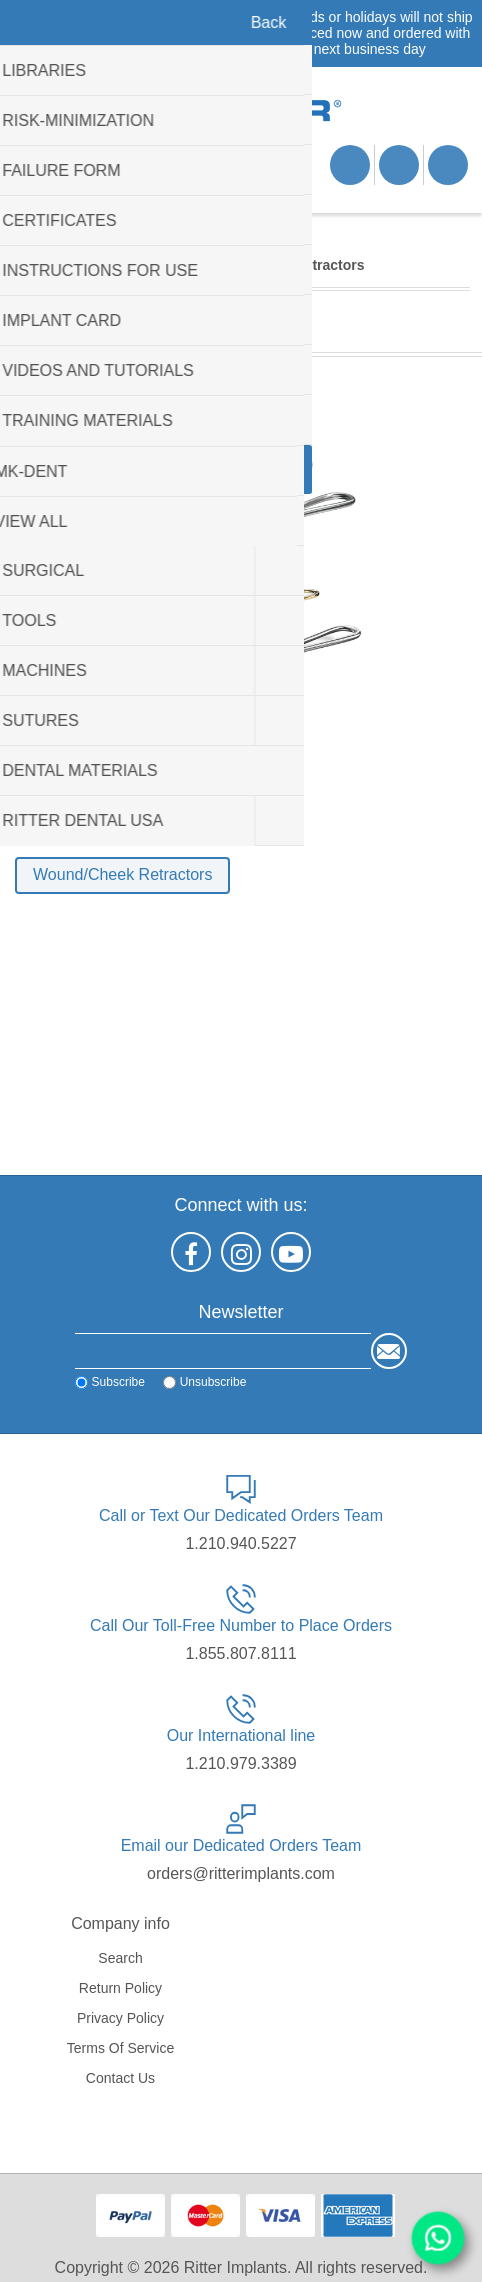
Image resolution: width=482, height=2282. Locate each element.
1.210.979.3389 (240, 1763)
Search (120, 1958)
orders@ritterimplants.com (241, 1873)
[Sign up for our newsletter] (223, 1351)
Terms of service (120, 2048)
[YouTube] (291, 1252)
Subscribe (115, 1382)
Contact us (120, 2078)
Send (391, 1351)
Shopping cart (125, 188)
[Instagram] (241, 1252)
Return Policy (120, 1988)
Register (350, 165)
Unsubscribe (210, 1382)
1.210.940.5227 (240, 1543)
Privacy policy (120, 2018)
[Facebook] (191, 1252)
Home (32, 265)
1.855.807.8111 (240, 1653)
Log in (399, 165)
